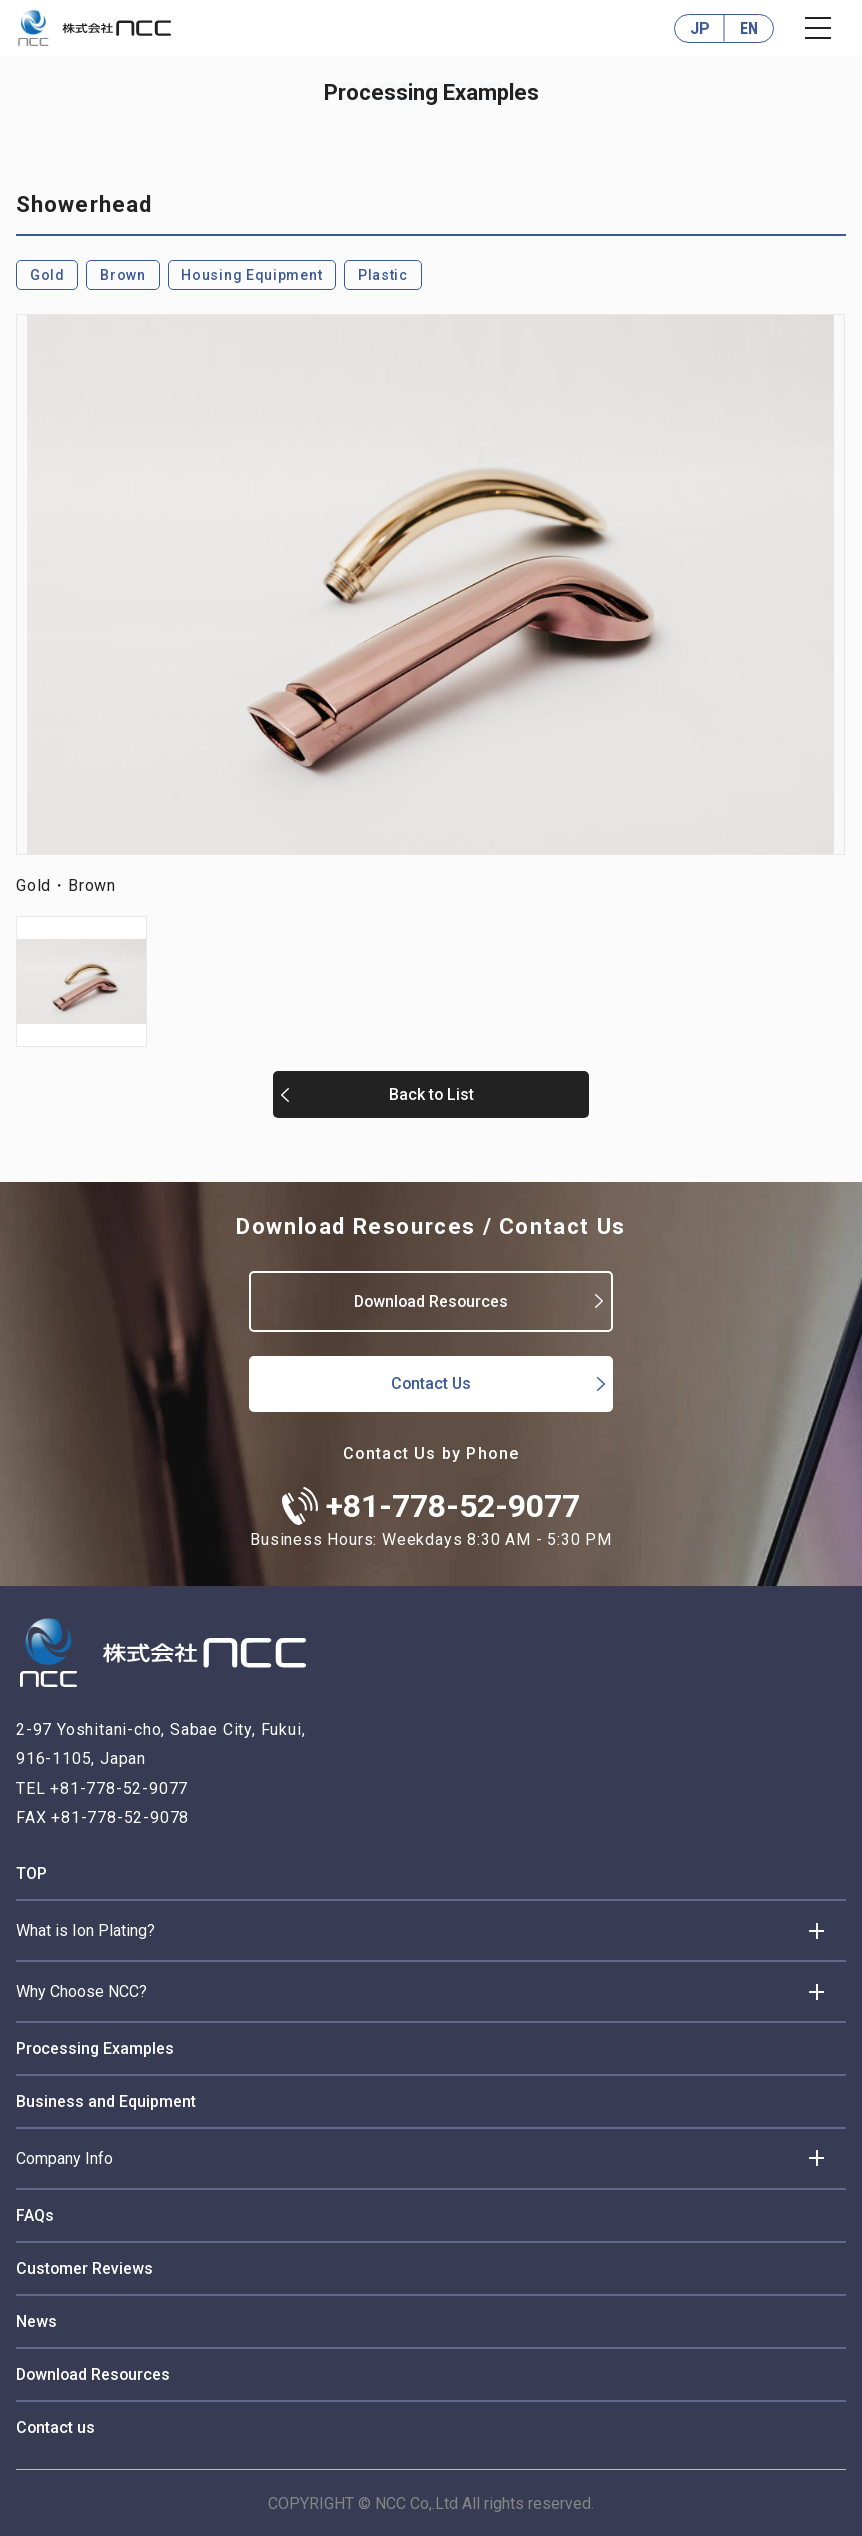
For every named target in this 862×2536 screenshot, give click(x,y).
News (36, 2320)
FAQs (35, 2214)
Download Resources (431, 1300)
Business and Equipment (106, 2100)
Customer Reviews (85, 2267)
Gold (47, 275)
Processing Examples (96, 2047)
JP (700, 28)
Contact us (56, 2426)
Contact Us (431, 1382)
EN (749, 28)
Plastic (384, 275)
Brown (123, 275)
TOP (31, 1872)
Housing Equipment (252, 275)
